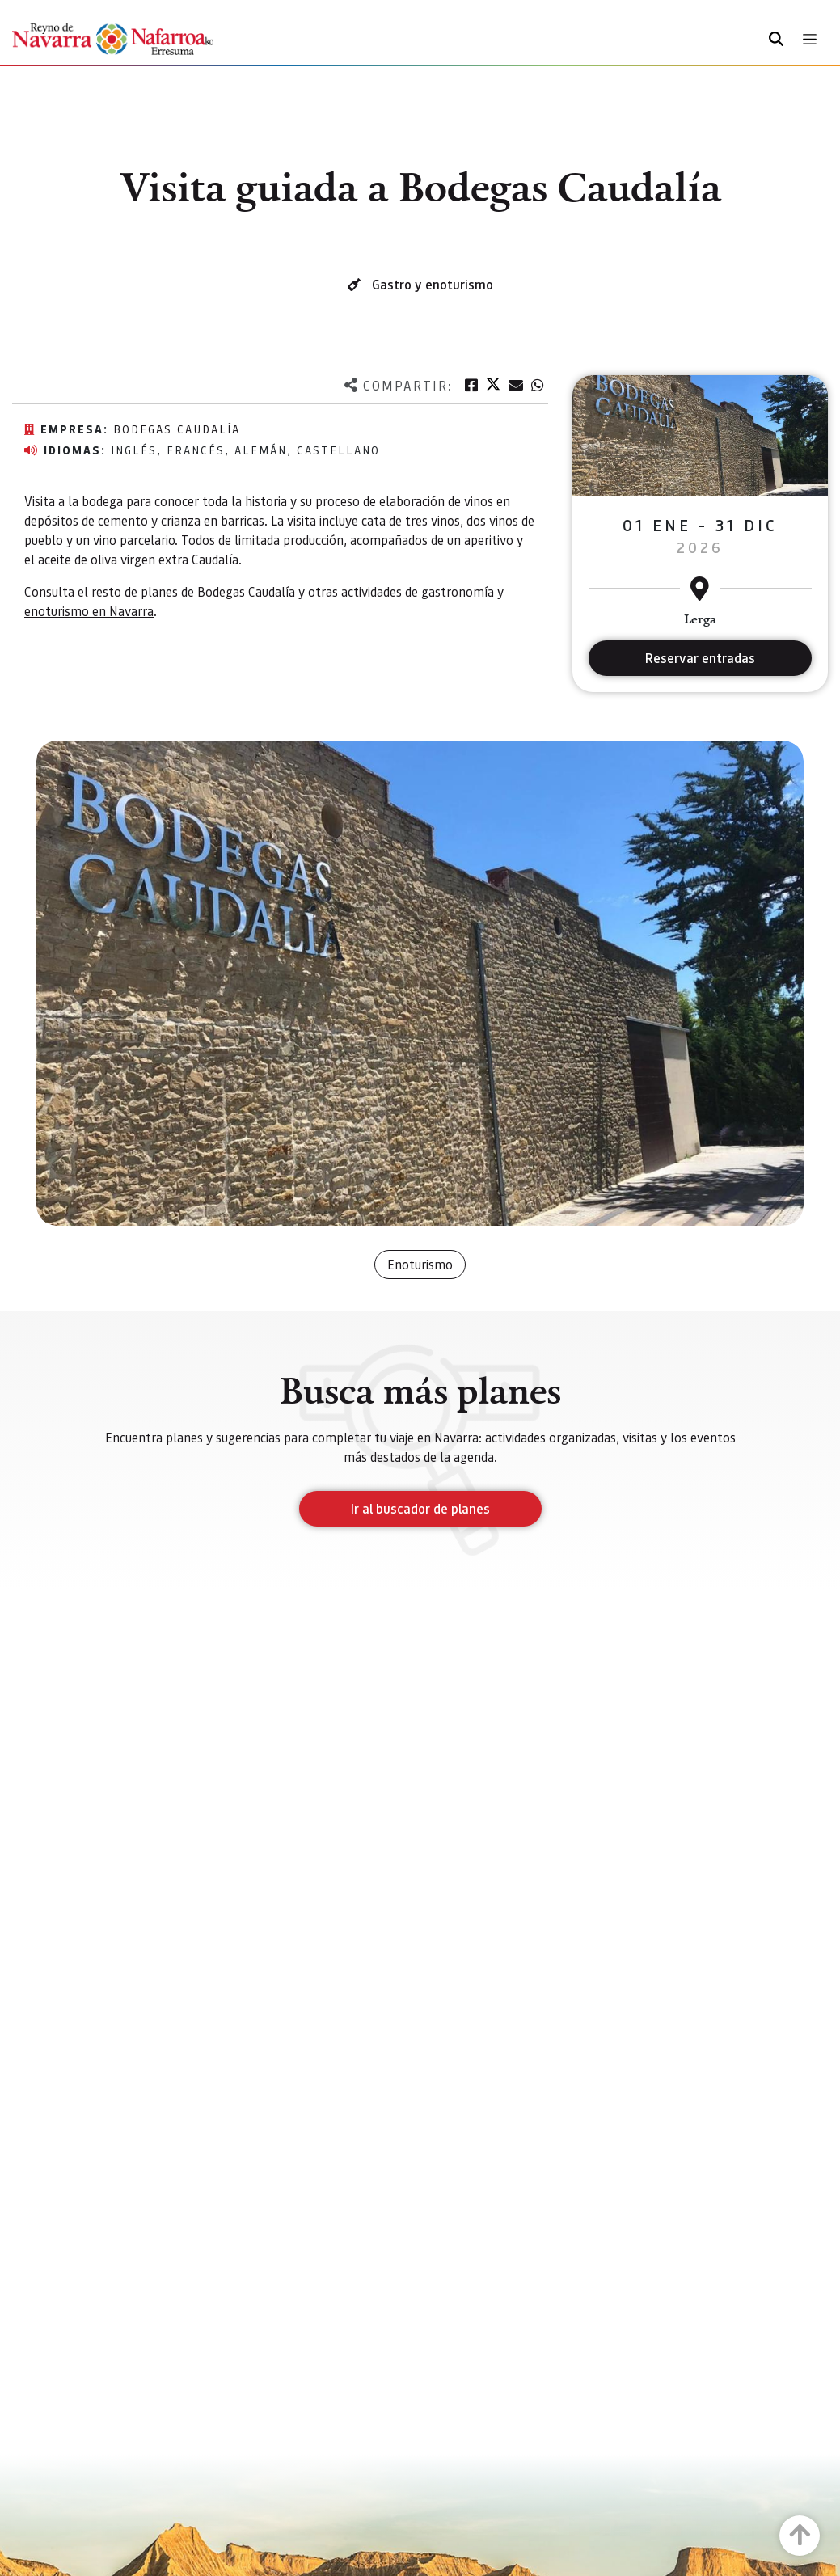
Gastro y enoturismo (432, 284)
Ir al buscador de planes (420, 1508)
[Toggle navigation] (809, 39)
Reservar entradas (700, 657)
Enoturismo (420, 1264)
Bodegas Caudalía (176, 428)
